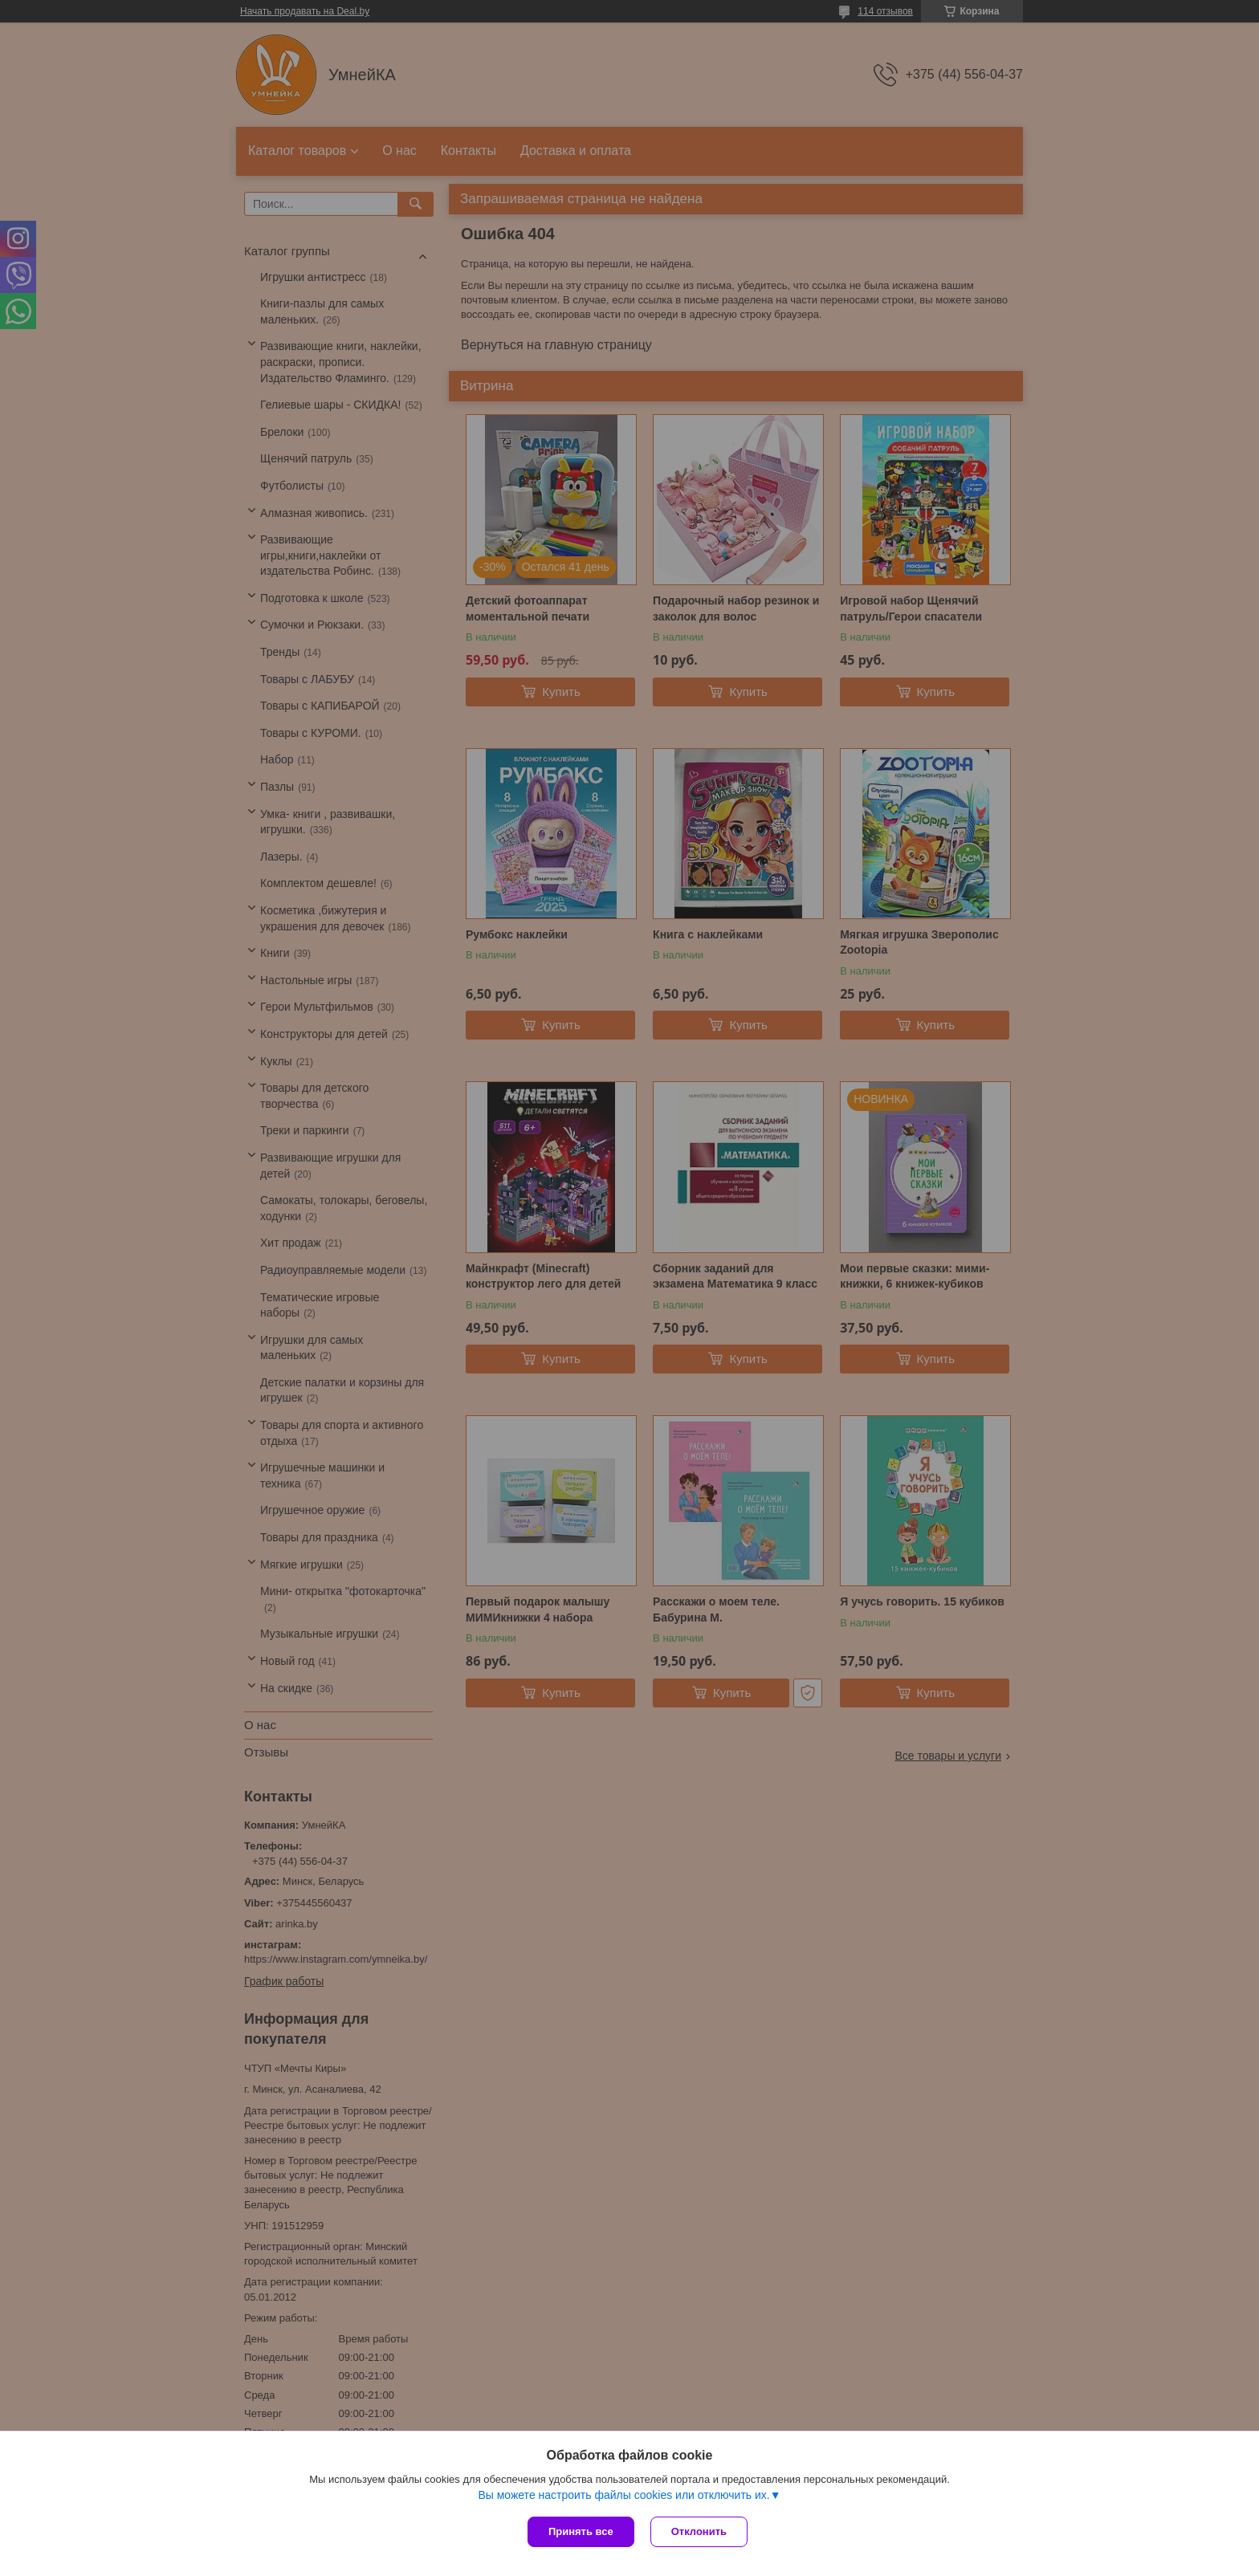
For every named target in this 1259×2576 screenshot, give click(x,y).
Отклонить (699, 2531)
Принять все (580, 2531)
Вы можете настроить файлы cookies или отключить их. (623, 2495)
